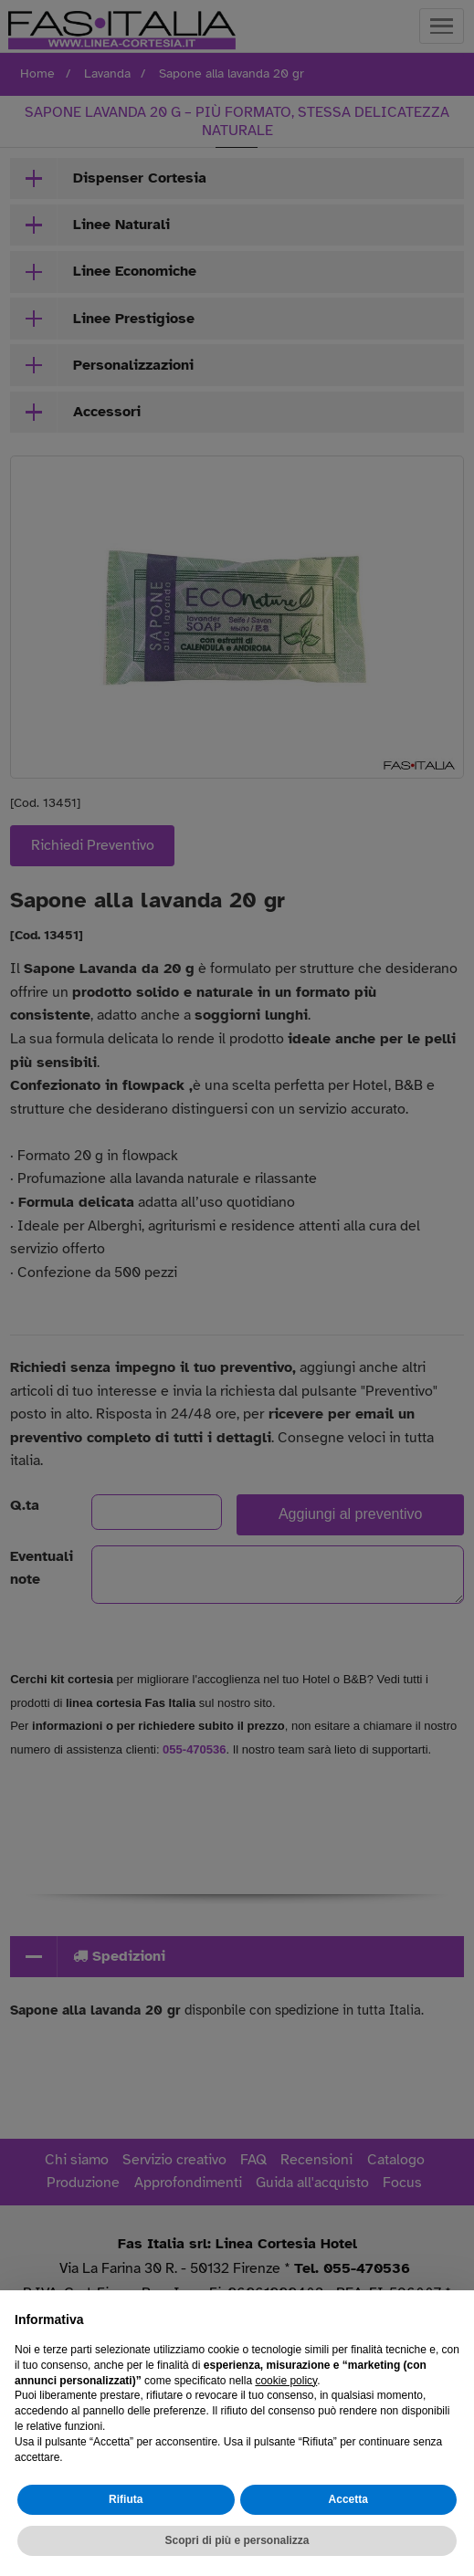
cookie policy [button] (286, 2380)
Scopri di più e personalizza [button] (236, 2540)
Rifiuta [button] (125, 2499)
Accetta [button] (348, 2499)
